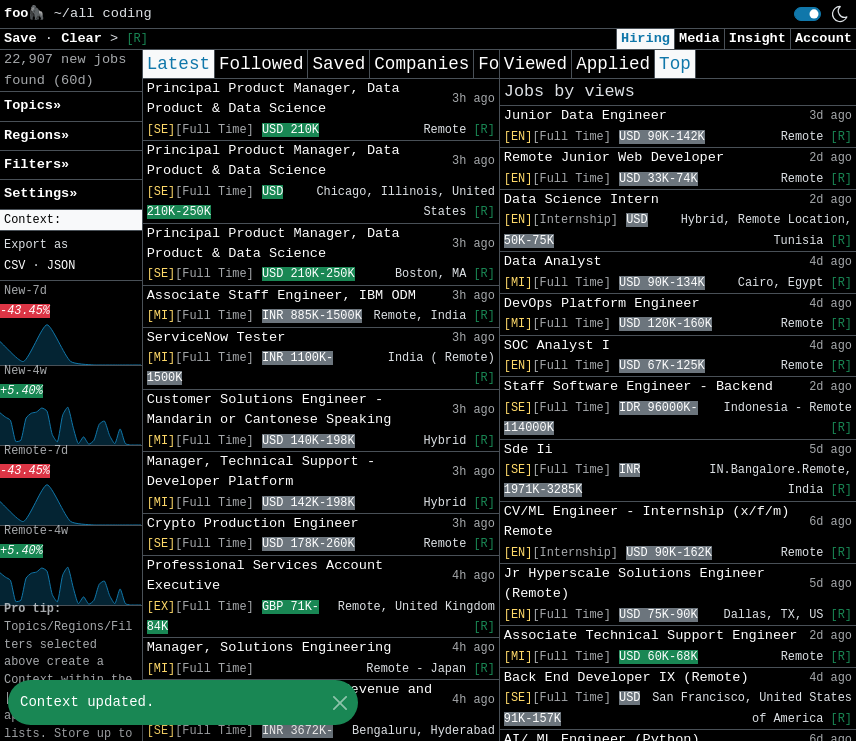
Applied (613, 64)
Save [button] (24, 38)
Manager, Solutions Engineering (269, 647)
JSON (61, 266)
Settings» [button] (40, 193)
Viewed (535, 64)
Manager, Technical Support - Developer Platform (261, 471)
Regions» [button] (36, 135)
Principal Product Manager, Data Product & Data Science (273, 98)
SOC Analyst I (557, 345)
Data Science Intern (581, 199)
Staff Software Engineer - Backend (638, 386)
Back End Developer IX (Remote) (626, 677)
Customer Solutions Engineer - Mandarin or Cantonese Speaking (269, 409)
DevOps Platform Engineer (602, 303)
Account (823, 38)
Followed (261, 64)
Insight (757, 38)
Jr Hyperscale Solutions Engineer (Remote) (634, 583)
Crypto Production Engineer (253, 523)
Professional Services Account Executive (265, 575)
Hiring (645, 38)
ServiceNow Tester (216, 337)
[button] (71, 220)
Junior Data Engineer (585, 115)
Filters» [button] (36, 164)
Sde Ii (528, 449)
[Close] (339, 702)
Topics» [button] (32, 105)
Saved (338, 64)
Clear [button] (85, 38)
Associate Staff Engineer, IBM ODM (281, 295)
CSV (14, 266)
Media (699, 38)
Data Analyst (553, 261)
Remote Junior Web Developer (614, 157)
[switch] (807, 14)
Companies (421, 64)
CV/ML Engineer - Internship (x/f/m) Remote (647, 521)
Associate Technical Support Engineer (651, 635)
